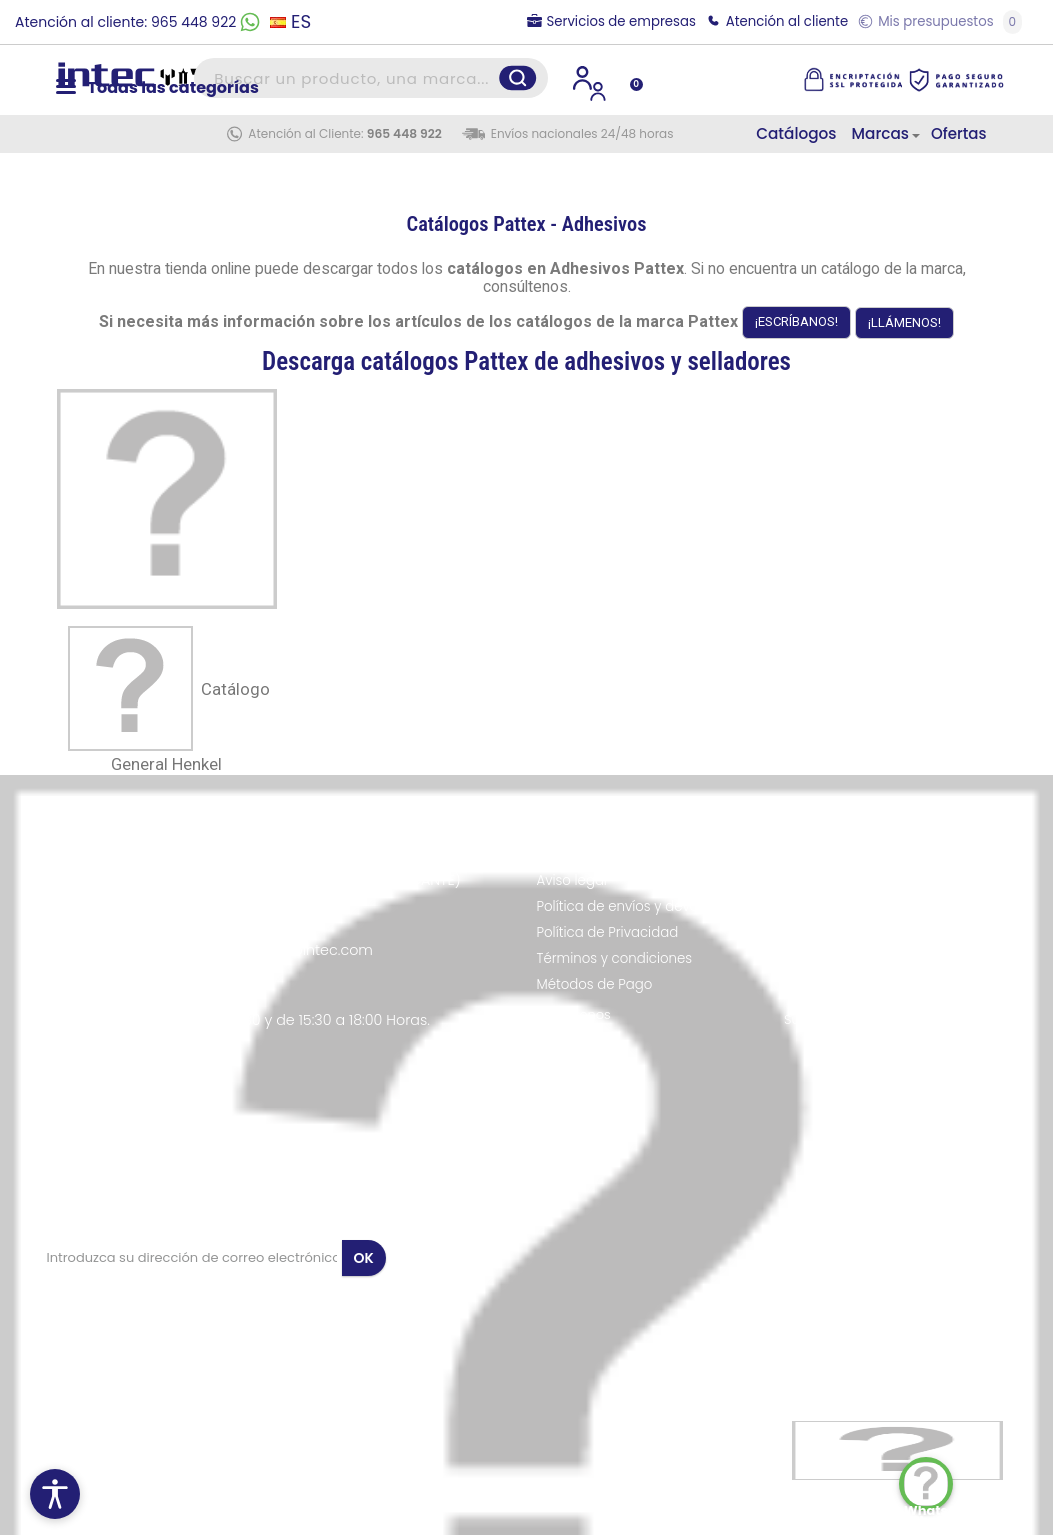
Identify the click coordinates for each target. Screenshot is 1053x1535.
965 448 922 (404, 133)
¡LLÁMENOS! (904, 322)
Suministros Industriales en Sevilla (891, 1020)
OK (364, 1258)
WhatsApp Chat (928, 1486)
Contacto (567, 1040)
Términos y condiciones (615, 958)
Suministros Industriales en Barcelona (869, 905)
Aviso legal (572, 880)
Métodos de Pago (595, 984)
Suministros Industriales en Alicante (897, 935)
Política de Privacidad (608, 932)
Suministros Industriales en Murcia (893, 960)
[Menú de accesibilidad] (55, 1494)
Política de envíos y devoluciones (645, 906)
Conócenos (574, 1015)
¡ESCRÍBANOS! (796, 321)
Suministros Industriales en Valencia (869, 990)
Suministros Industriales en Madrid (894, 875)
